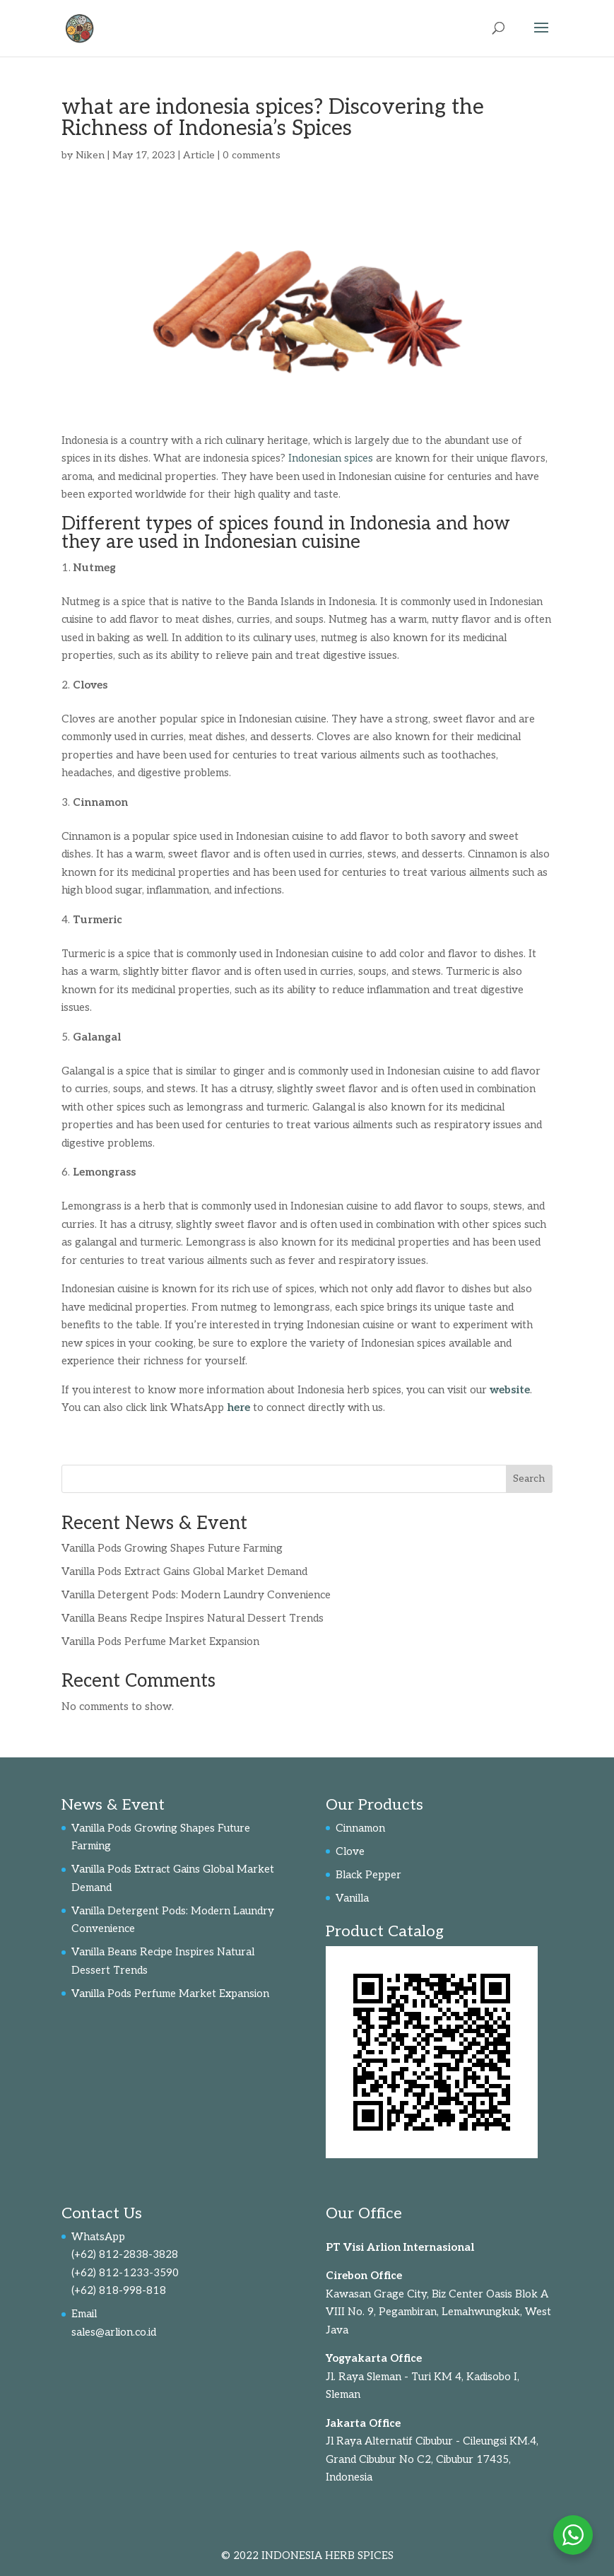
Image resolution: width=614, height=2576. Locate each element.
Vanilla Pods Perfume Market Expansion (160, 1641)
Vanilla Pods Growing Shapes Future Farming (172, 1548)
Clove (350, 1851)
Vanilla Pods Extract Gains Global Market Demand (184, 1571)
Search (529, 1479)
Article (199, 155)
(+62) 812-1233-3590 (125, 2272)
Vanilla (352, 1898)
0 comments (252, 155)
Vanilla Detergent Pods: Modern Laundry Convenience (196, 1594)
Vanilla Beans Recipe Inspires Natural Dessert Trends (192, 1618)
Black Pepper (368, 1874)
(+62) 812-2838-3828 (124, 2254)
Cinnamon (360, 1828)
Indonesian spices (330, 458)
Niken (90, 155)
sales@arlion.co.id (113, 2332)
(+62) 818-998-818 (118, 2290)
